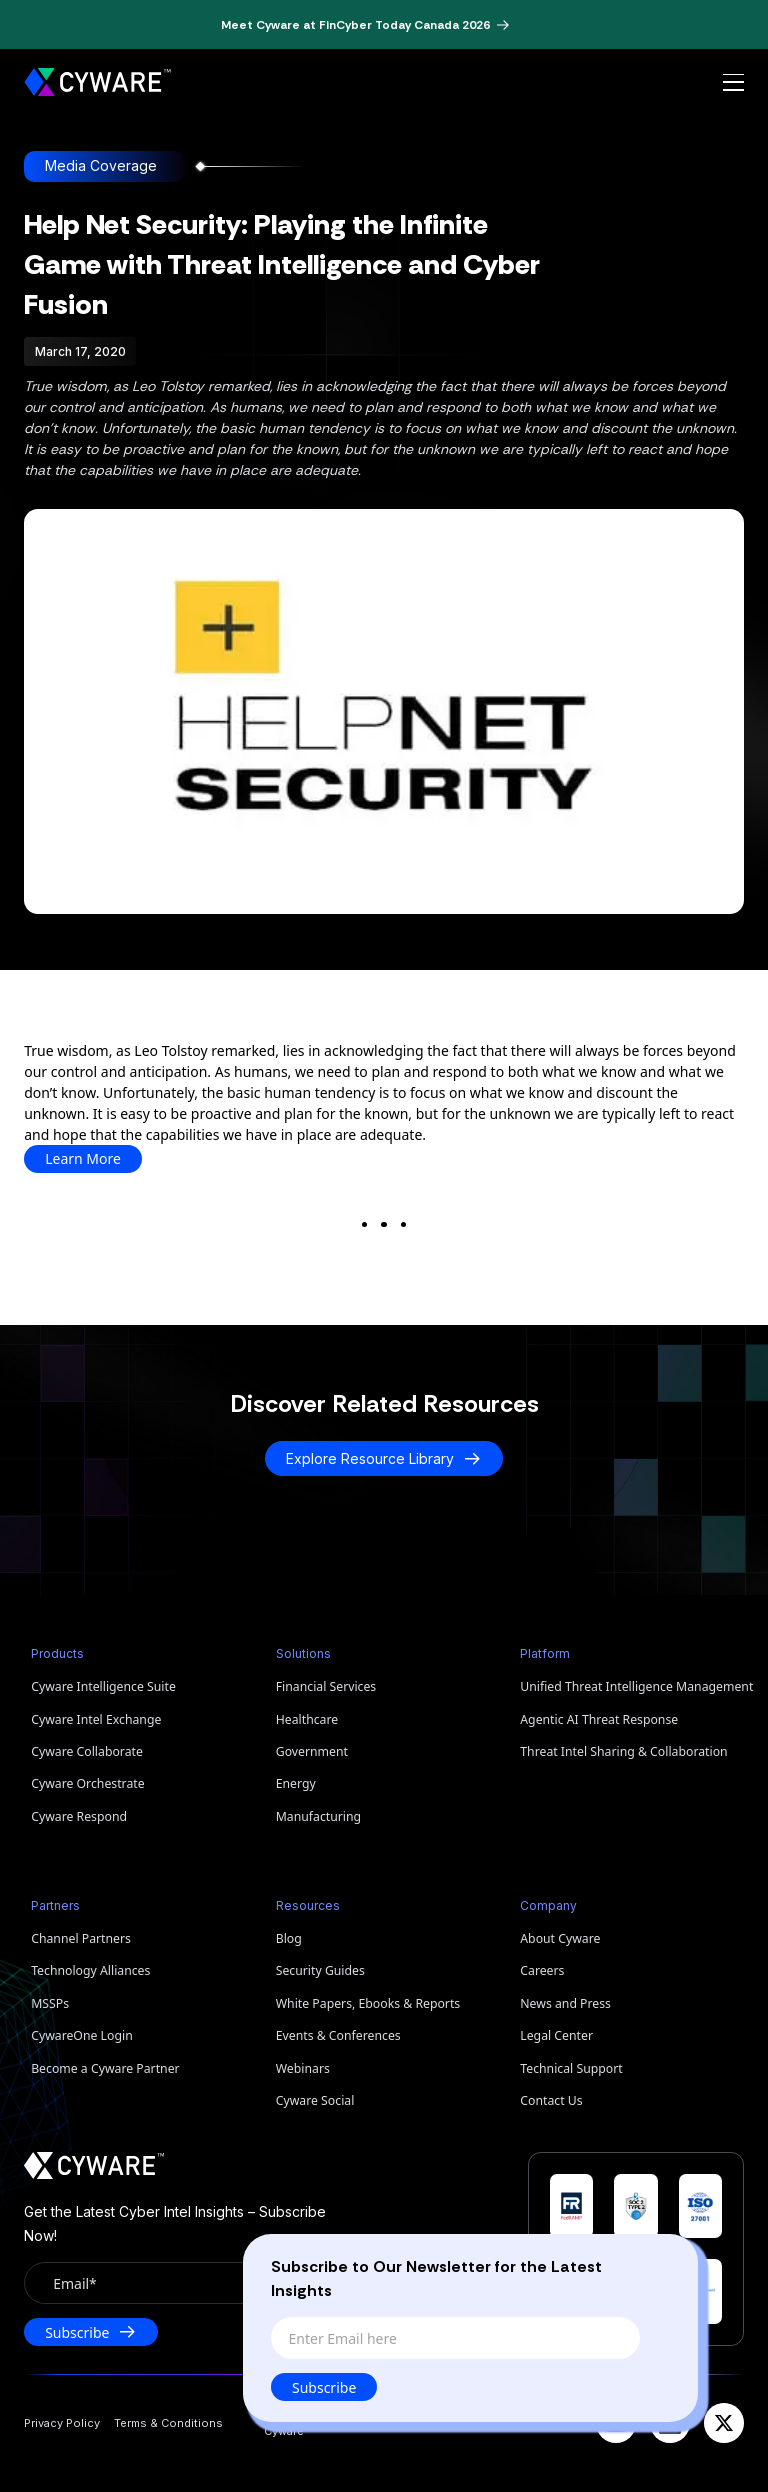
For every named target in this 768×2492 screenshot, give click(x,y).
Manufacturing (318, 1816)
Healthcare (307, 1719)
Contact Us (551, 2100)
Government (312, 1751)
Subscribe (325, 2387)
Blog (289, 1938)
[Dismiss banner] (542, 25)
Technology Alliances (90, 1970)
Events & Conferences (338, 2035)
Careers (542, 1970)
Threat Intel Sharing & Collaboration (623, 1751)
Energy (296, 1783)
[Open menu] (733, 83)
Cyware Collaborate (87, 1751)
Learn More (83, 1158)
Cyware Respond (79, 1816)
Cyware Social (315, 2100)
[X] (724, 2423)
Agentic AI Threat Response (599, 1719)
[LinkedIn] (670, 2423)
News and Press (565, 2003)
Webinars (303, 2068)
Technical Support (571, 2068)
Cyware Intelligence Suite (103, 1686)
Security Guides (320, 1970)
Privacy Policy (62, 2423)
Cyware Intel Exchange (96, 1719)
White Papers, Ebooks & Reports (368, 2003)
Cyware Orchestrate (87, 1783)
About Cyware (560, 1938)
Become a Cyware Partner (105, 2068)
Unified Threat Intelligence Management (632, 1686)
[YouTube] (616, 2423)
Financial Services (326, 1686)
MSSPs (50, 2003)
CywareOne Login (82, 2035)
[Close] (663, 2263)
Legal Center (556, 2035)
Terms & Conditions (168, 2423)
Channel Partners (81, 1938)
